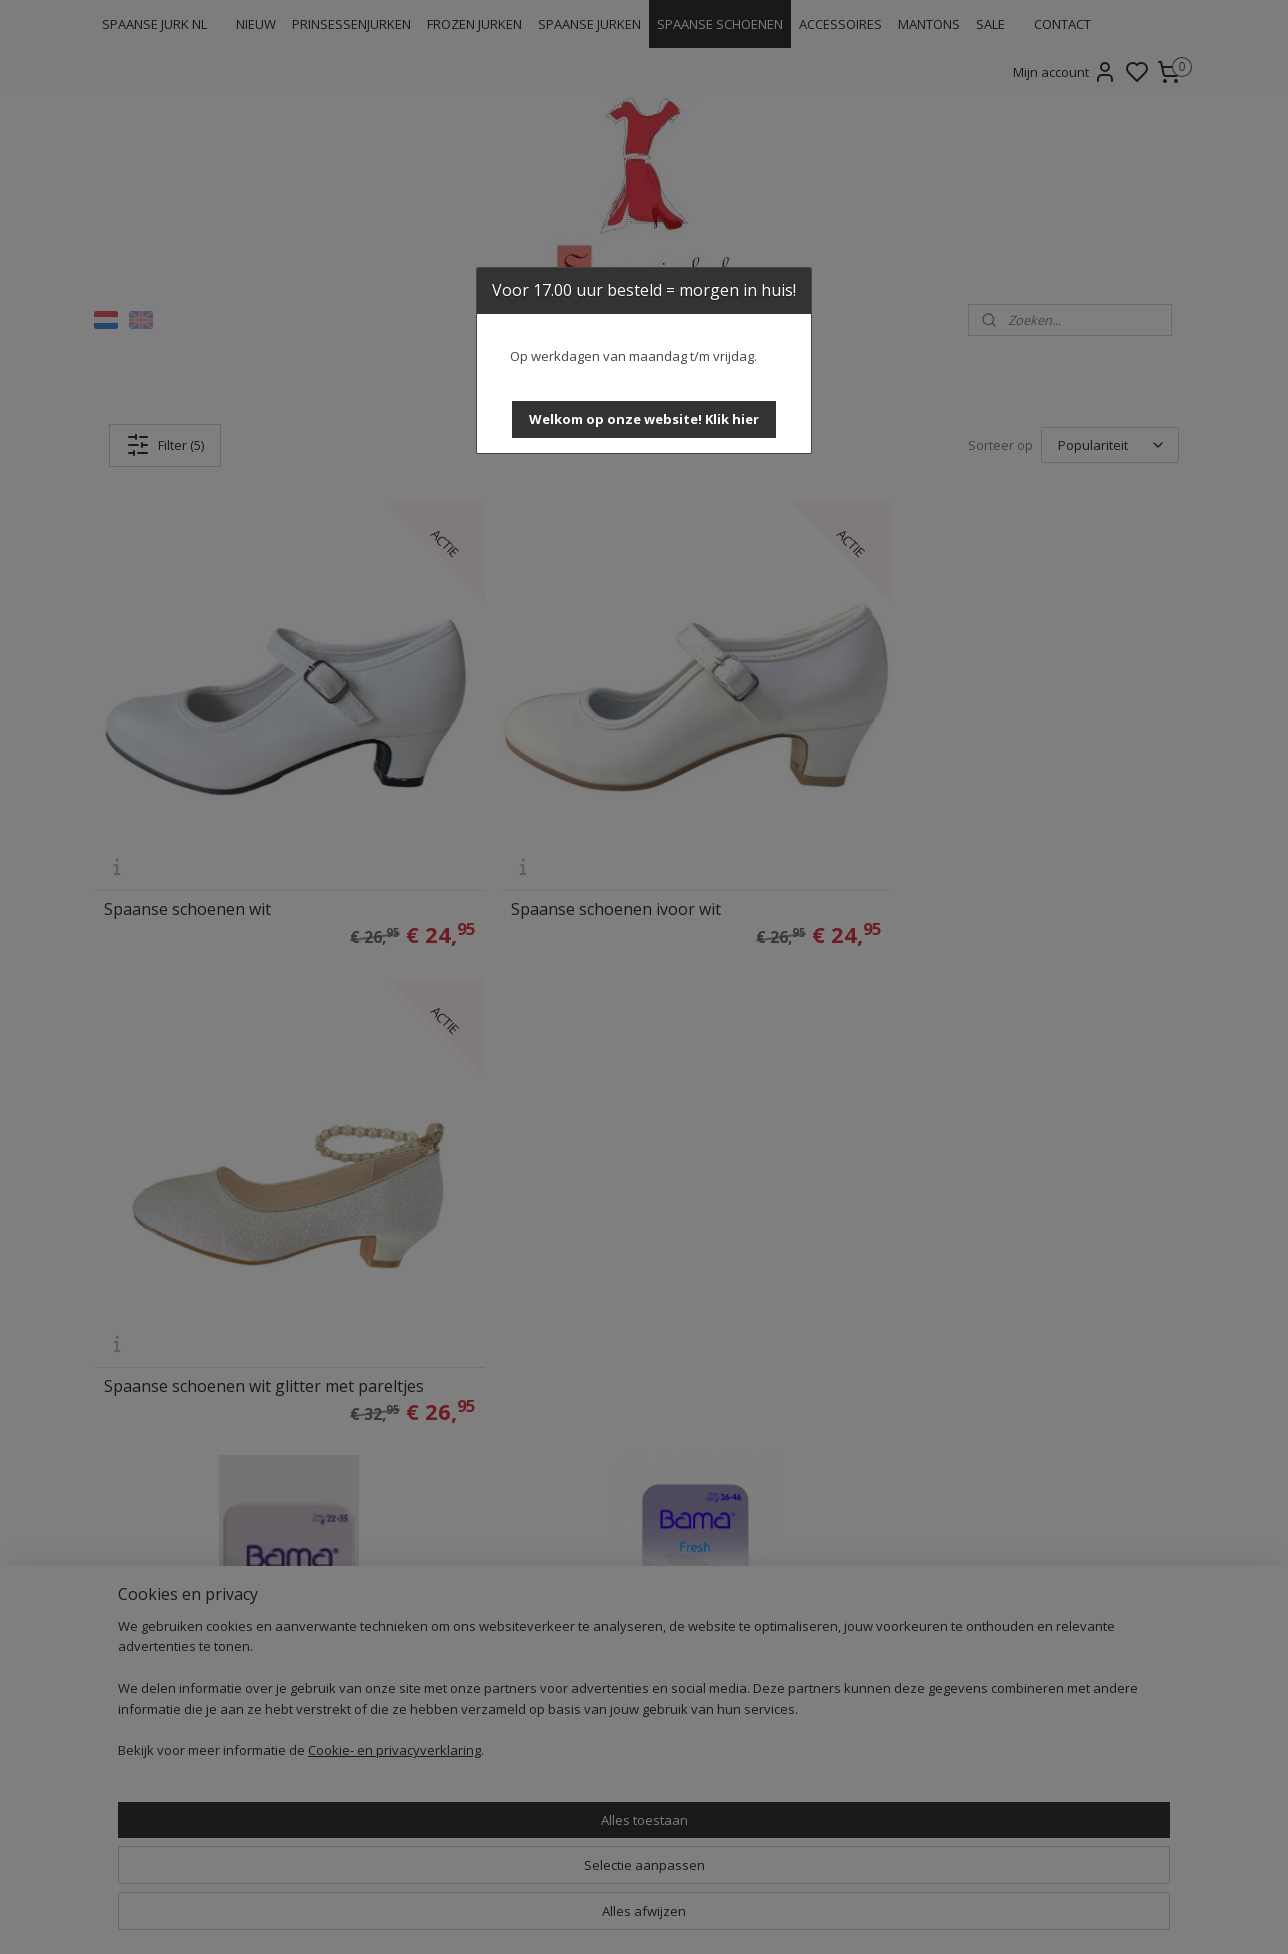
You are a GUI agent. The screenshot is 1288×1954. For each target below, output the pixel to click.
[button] (644, 419)
